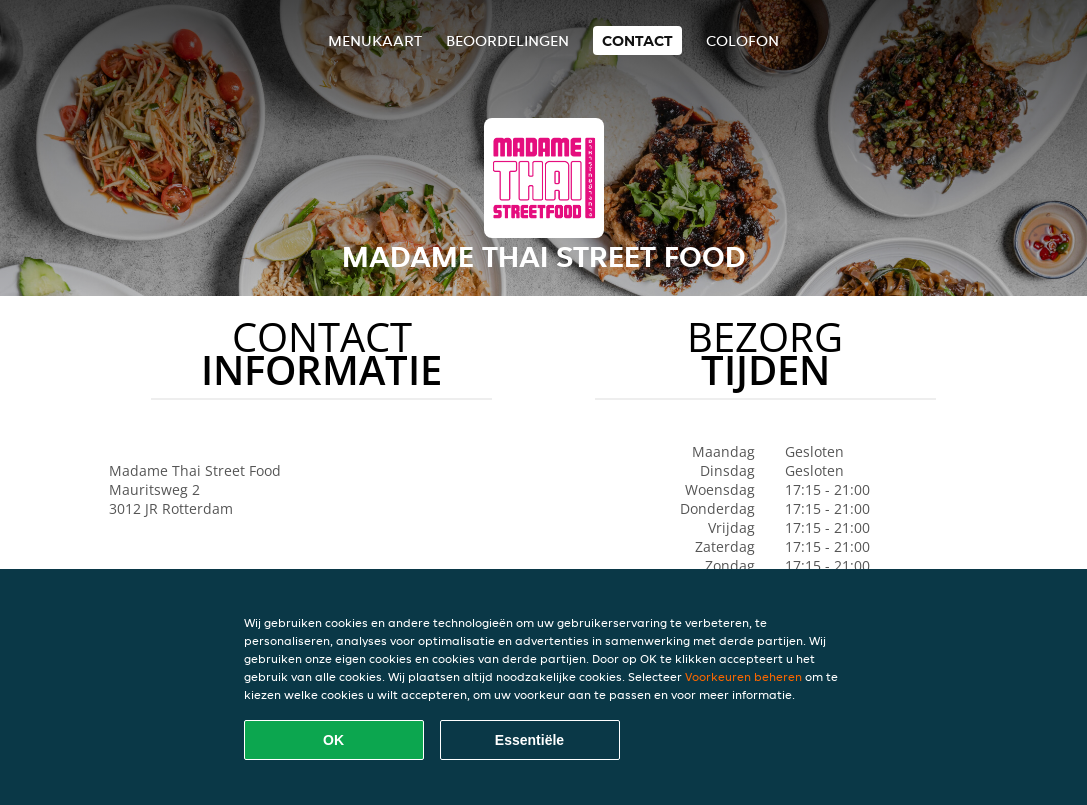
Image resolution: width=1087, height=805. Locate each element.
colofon (742, 40)
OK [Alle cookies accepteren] (333, 740)
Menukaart (375, 40)
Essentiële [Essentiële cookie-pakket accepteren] (529, 740)
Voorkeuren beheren (743, 676)
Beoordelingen (507, 40)
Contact (637, 40)
